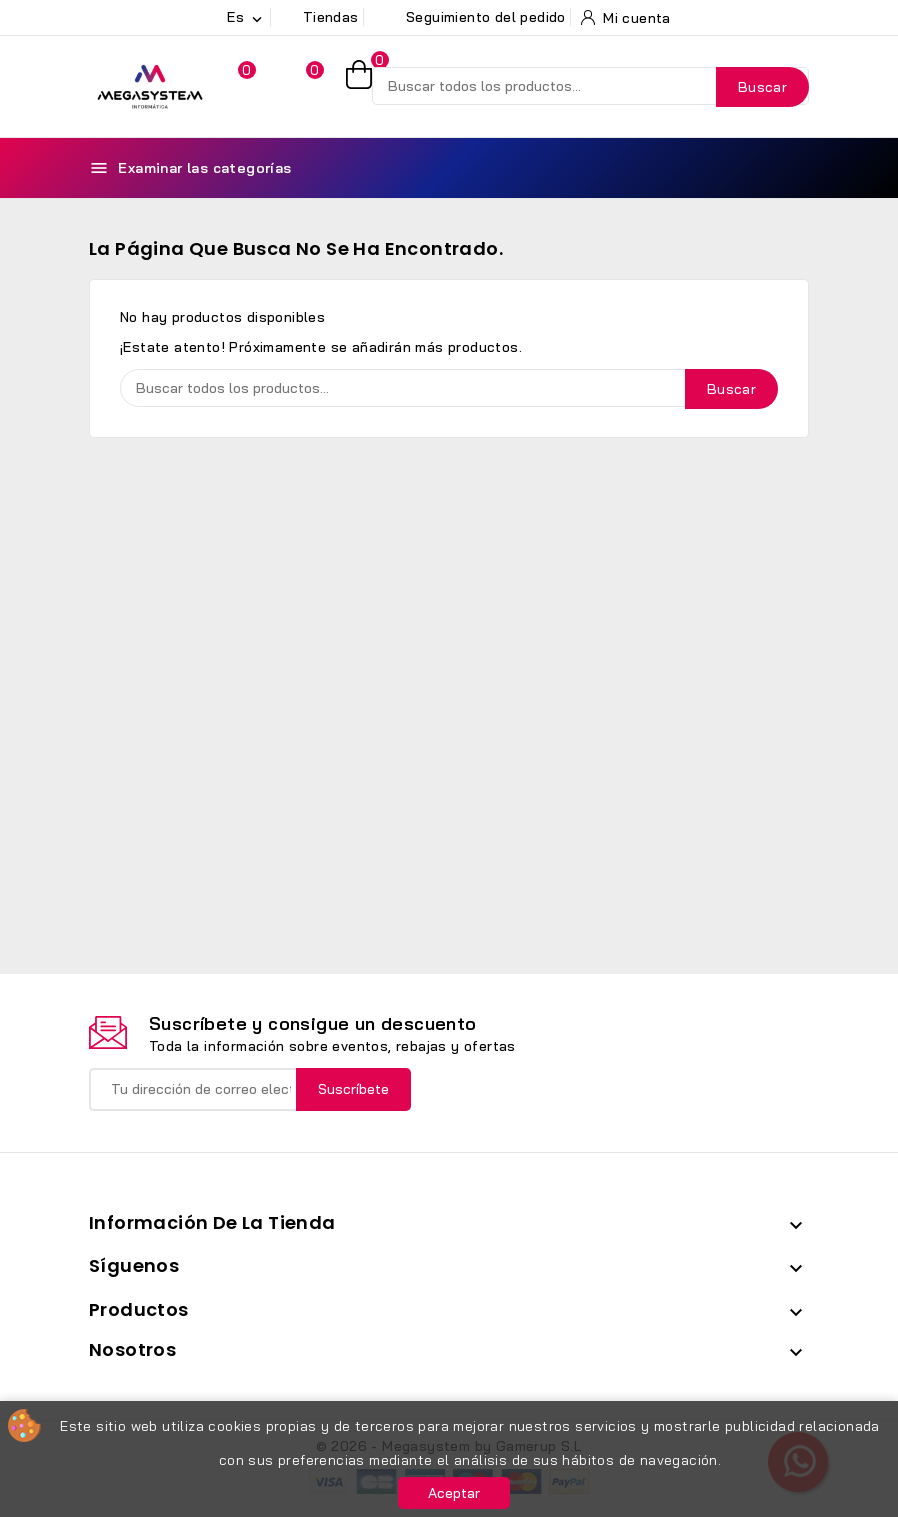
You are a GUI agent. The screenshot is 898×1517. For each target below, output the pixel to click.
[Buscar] (590, 86)
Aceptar (454, 1493)
